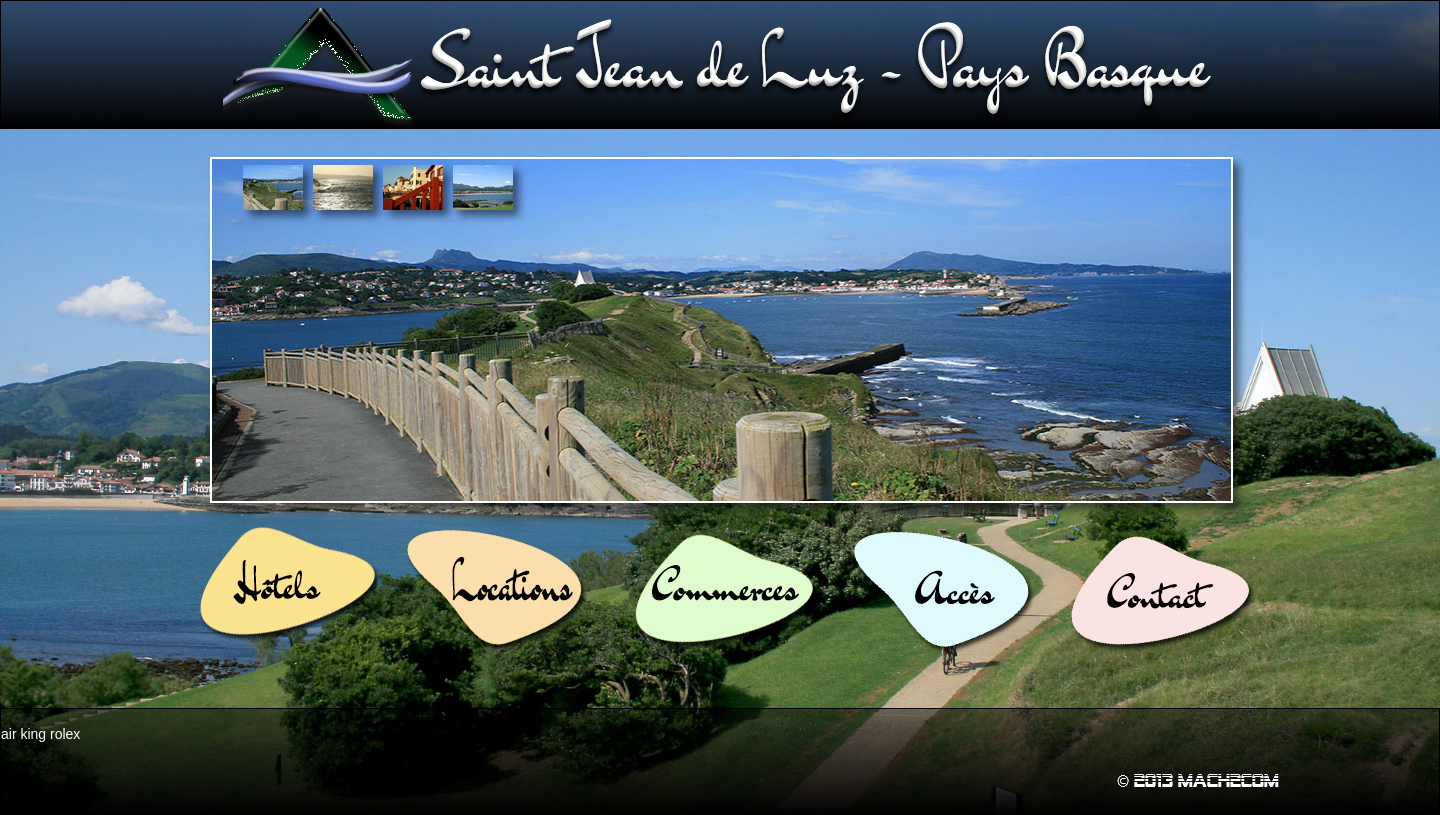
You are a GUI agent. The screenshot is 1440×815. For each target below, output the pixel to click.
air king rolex (40, 734)
